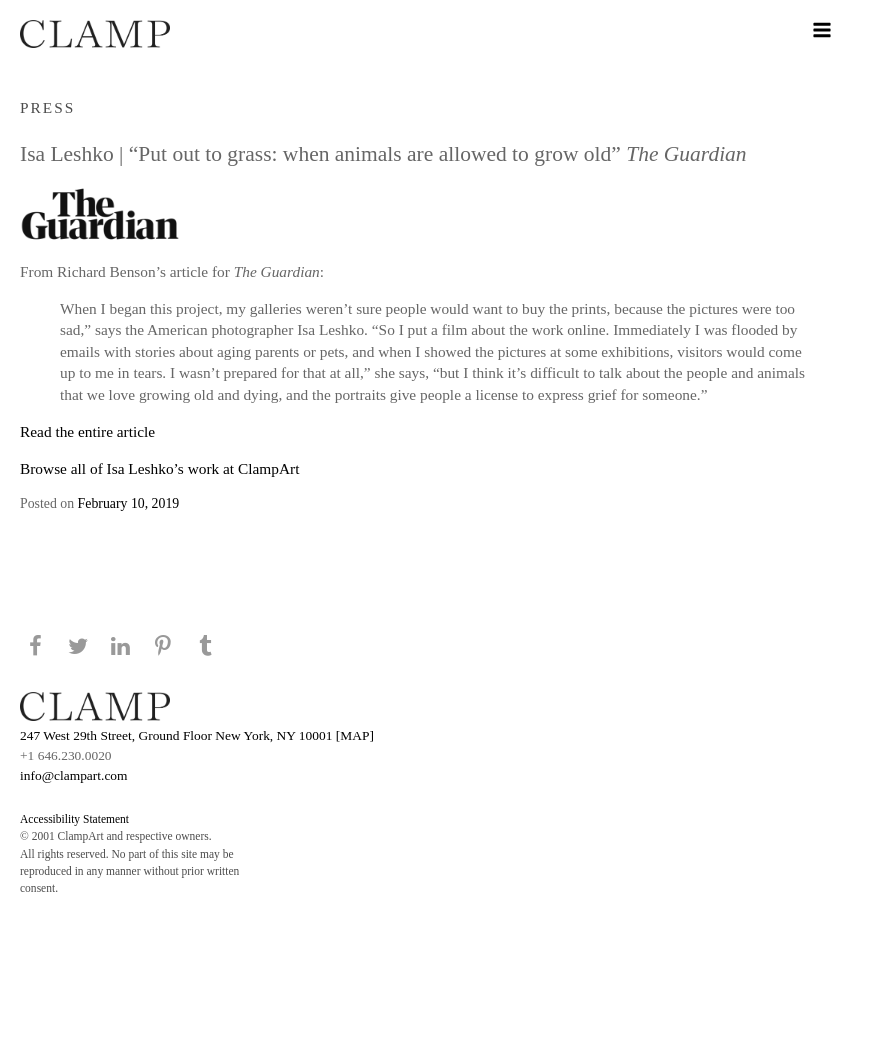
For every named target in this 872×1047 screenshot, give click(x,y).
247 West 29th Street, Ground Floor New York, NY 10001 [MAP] (197, 735)
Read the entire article (87, 431)
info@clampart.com (74, 775)
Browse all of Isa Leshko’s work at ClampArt (159, 468)
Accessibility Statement (74, 819)
